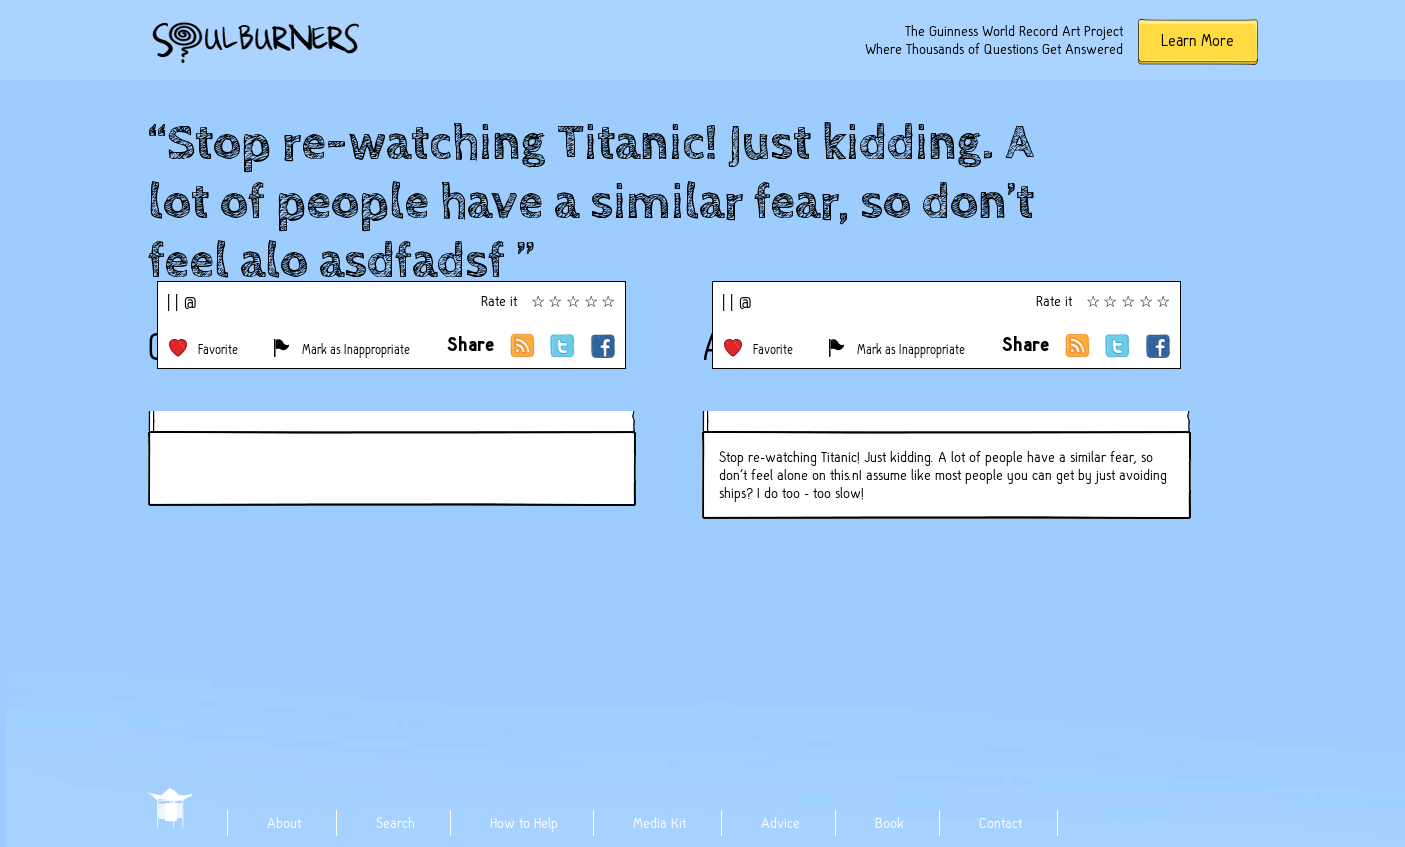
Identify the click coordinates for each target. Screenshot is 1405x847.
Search (395, 823)
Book (889, 823)
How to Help (524, 823)
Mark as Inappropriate (356, 349)
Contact (1000, 823)
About (284, 823)
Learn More (1197, 40)
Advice (780, 823)
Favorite (218, 349)
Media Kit (659, 823)
